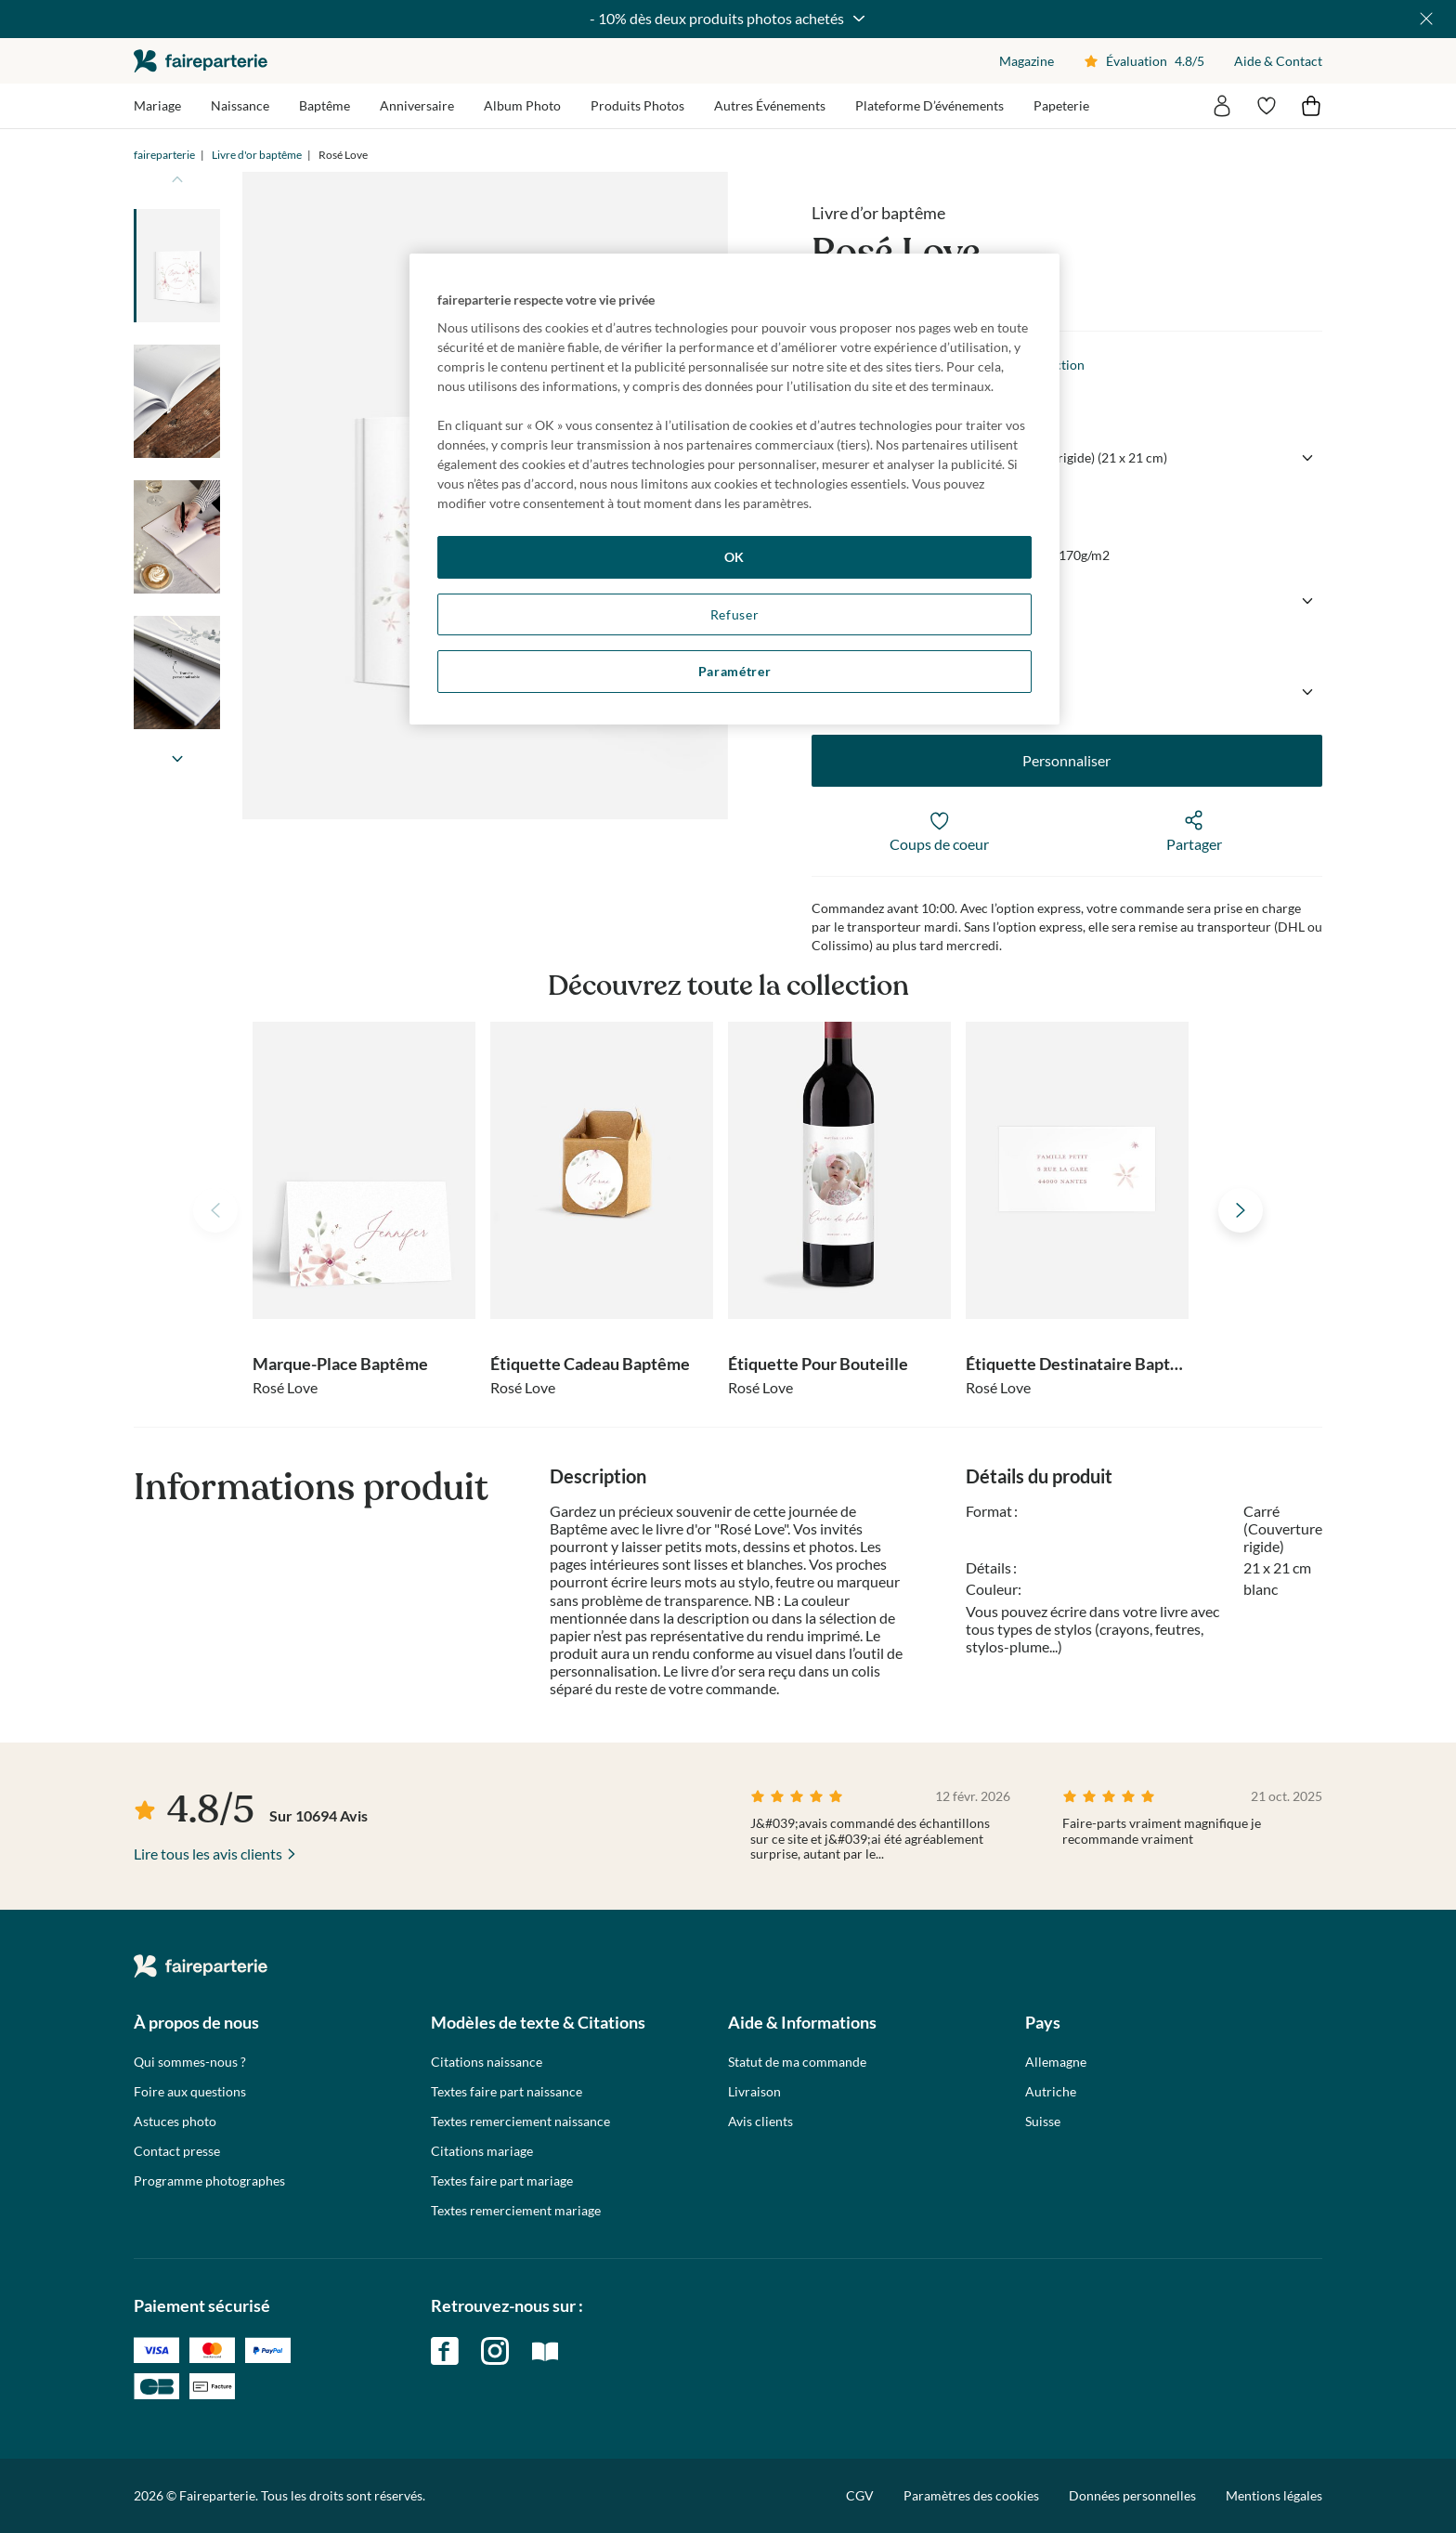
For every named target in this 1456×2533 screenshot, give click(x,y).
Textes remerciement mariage (516, 2210)
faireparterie (200, 60)
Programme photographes (209, 2181)
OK (734, 557)
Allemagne (1055, 2062)
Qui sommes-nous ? (190, 2062)
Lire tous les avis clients (208, 1853)
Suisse (1042, 2121)
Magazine (1026, 61)
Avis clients (760, 2121)
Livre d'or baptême (257, 155)
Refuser (735, 614)
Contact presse (177, 2151)
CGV (860, 2495)
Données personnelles (1132, 2495)
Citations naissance (486, 2062)
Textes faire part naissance (506, 2091)
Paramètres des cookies (971, 2495)
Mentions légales (1274, 2495)
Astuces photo (175, 2121)
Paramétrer (735, 671)
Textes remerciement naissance (520, 2121)
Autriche (1050, 2091)
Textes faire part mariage (502, 2181)
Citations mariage (482, 2151)
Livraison (754, 2091)
